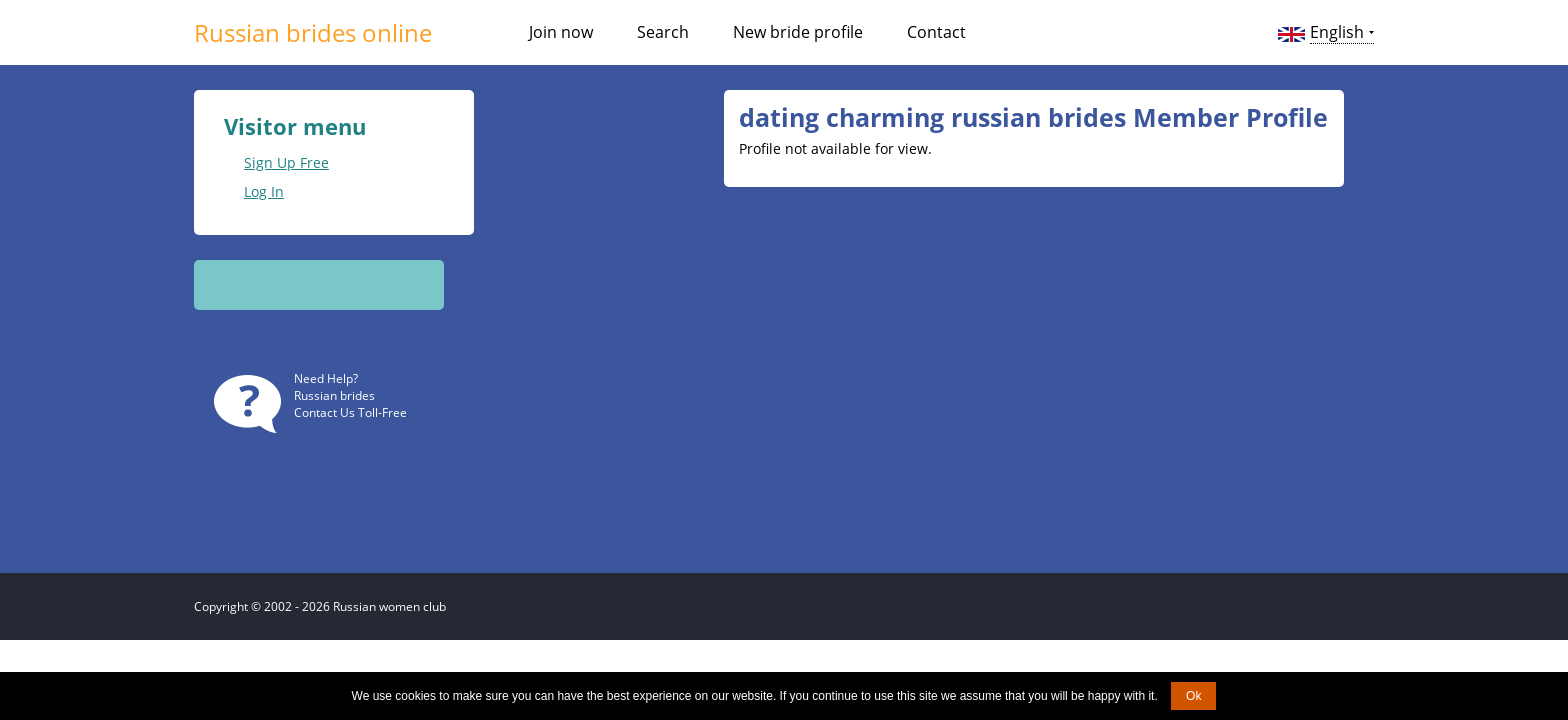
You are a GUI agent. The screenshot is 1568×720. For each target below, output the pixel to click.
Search (663, 32)
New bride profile (798, 32)
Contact (936, 32)
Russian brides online (313, 32)
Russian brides (334, 395)
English (1337, 32)
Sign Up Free (286, 162)
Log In (264, 191)
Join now (561, 32)
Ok (1193, 696)
